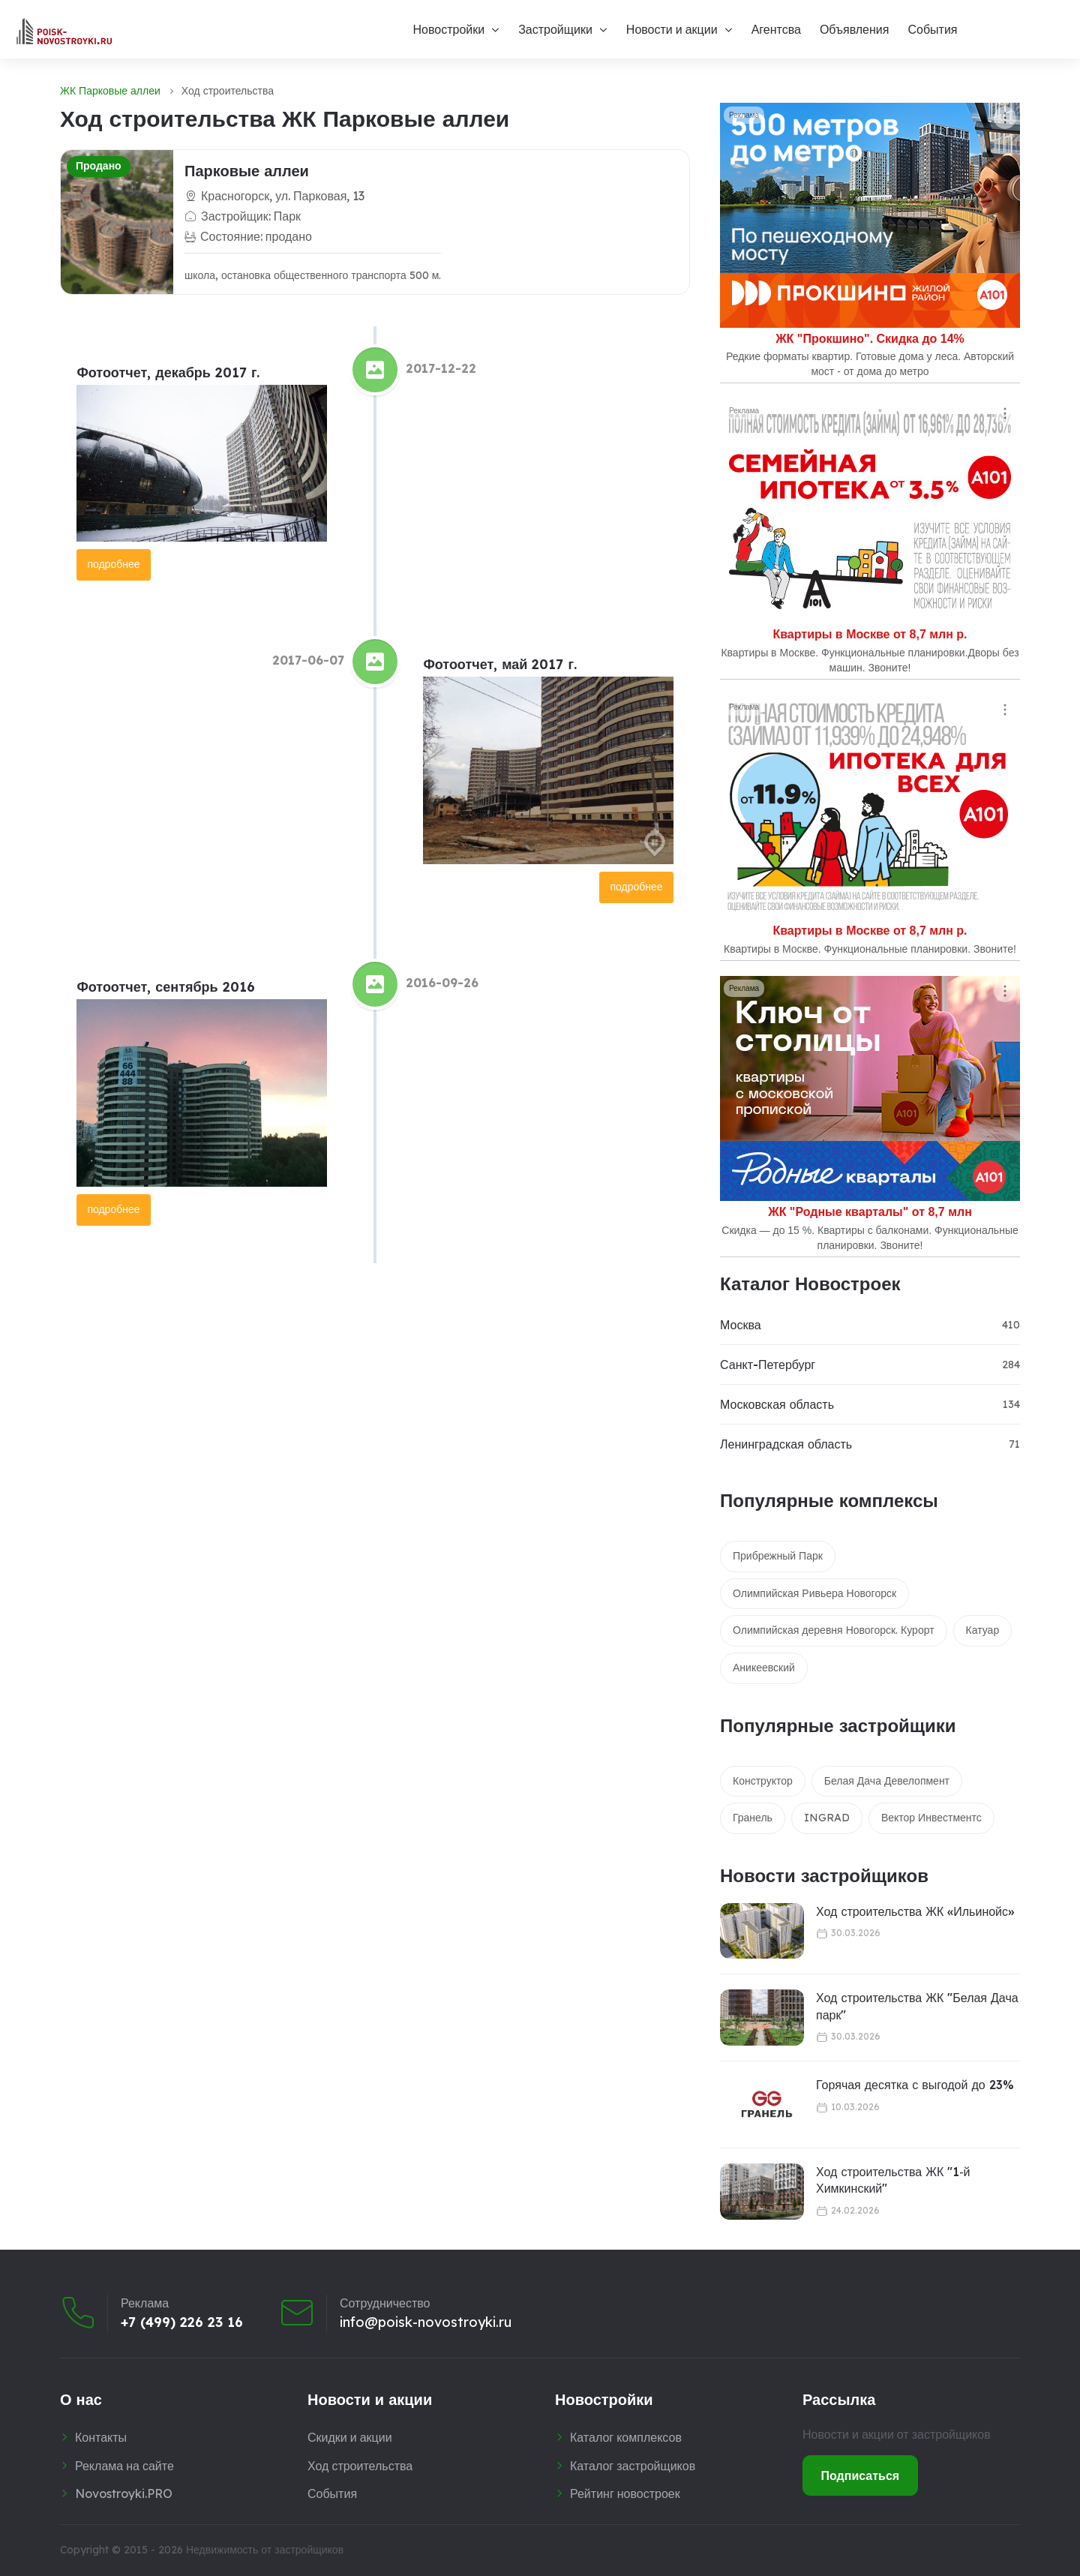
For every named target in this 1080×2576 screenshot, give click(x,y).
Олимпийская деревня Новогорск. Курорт (833, 1630)
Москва (740, 1324)
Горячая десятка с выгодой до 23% (915, 2084)
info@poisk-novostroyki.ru (426, 2322)
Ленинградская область (786, 1444)
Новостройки (448, 29)
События (932, 29)
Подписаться (860, 2475)
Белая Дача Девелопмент (887, 1781)
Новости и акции (672, 29)
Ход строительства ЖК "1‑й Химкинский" (893, 2180)
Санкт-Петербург (767, 1364)
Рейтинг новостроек (625, 2493)
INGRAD (827, 1817)
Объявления (855, 29)
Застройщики (555, 29)
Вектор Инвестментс (931, 1817)
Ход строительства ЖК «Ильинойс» (915, 1911)
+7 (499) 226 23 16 (182, 2322)
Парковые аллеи (246, 170)
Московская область (777, 1404)
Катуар (983, 1630)
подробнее (113, 564)
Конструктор (763, 1781)
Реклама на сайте (124, 2465)
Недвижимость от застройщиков (265, 2549)
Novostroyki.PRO (123, 2493)
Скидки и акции (350, 2437)
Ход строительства (360, 2465)
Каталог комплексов (626, 2437)
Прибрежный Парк (778, 1556)
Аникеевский (764, 1667)
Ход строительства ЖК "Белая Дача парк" (917, 2006)
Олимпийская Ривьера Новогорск (814, 1593)
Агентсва (776, 29)
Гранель (752, 1817)
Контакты (101, 2437)
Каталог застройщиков (632, 2465)
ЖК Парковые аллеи (110, 91)
